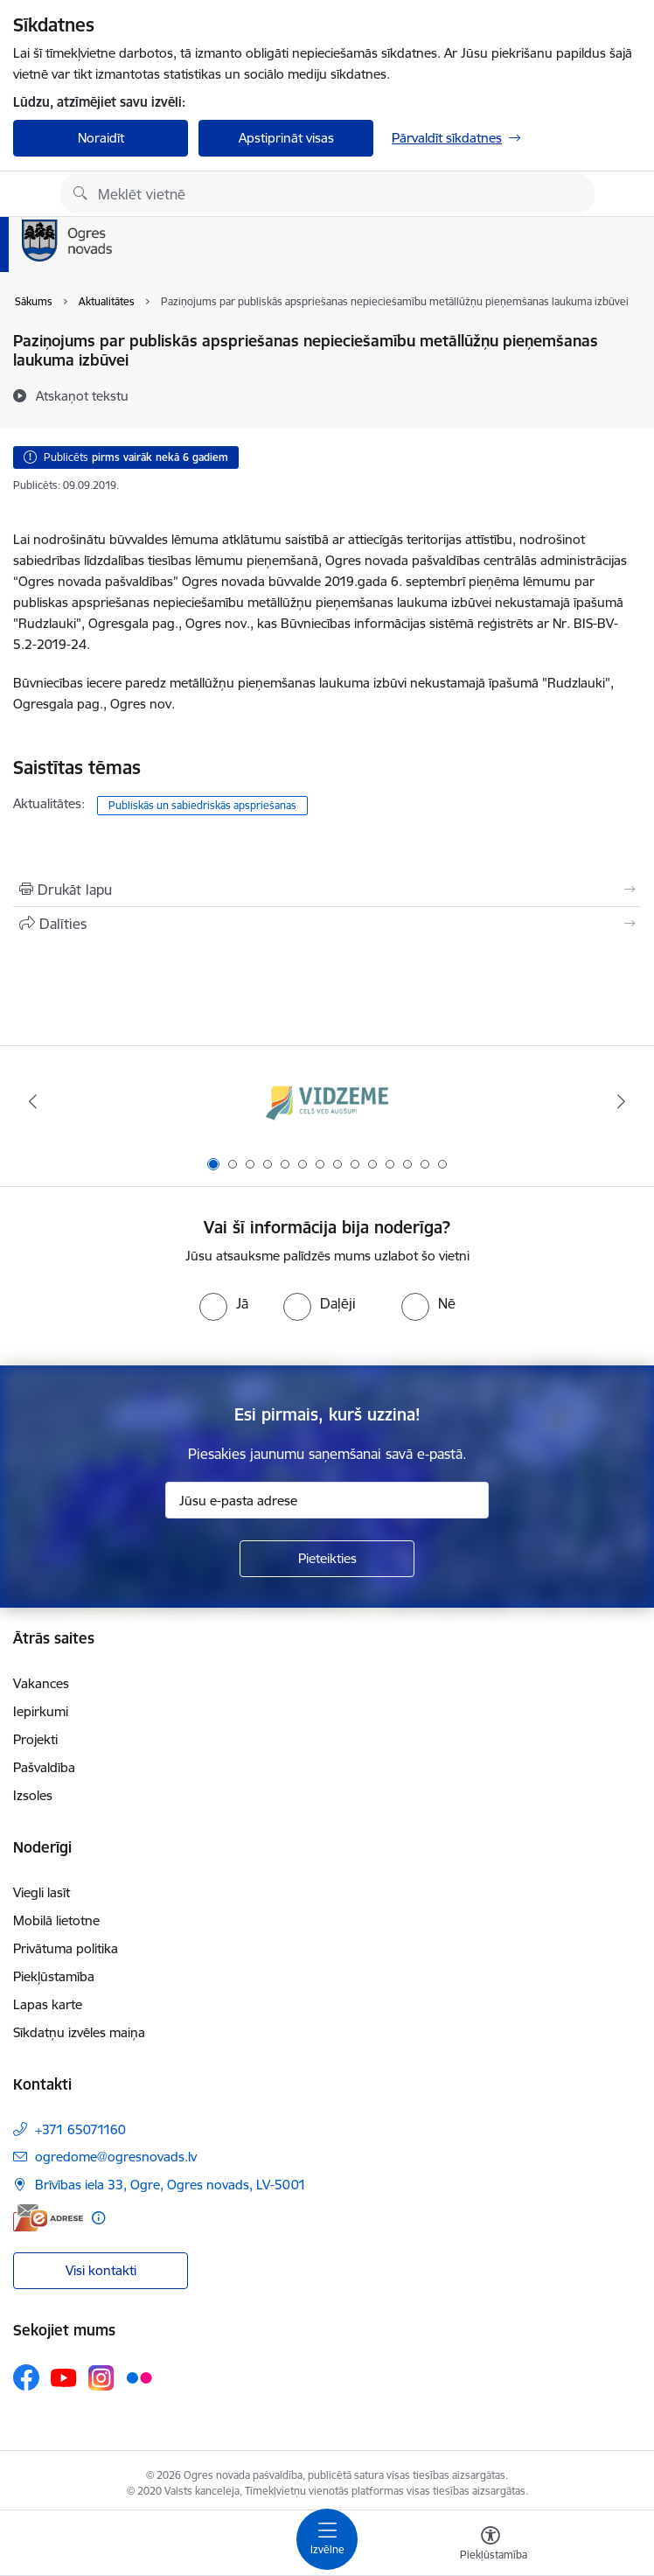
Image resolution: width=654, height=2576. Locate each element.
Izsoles (32, 1795)
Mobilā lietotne (56, 1920)
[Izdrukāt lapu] (327, 889)
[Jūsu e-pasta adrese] (327, 1500)
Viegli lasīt (41, 1892)
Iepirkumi (40, 1711)
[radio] (223, 1303)
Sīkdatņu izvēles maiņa (79, 2032)
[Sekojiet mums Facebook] (26, 2377)
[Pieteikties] (327, 1558)
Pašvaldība (44, 1767)
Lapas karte (47, 2004)
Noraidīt (101, 137)
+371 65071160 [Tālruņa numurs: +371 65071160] (80, 2129)
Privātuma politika (65, 1948)
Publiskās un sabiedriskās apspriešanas (202, 805)
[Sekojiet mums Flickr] (139, 2376)
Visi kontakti (101, 2270)
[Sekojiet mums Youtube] (64, 2376)
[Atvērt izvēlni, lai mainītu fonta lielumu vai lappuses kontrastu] (490, 2545)
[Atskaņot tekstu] (82, 395)
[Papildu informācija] (98, 2217)
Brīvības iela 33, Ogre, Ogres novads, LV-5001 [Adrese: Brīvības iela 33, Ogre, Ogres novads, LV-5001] (170, 2184)
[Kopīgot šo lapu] (327, 923)
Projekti (35, 1739)
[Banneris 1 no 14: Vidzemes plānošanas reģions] (327, 1101)
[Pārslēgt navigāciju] (327, 2539)
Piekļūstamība (53, 1976)
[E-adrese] (48, 2217)
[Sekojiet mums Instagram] (101, 2378)
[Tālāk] (621, 1101)
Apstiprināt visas (286, 137)
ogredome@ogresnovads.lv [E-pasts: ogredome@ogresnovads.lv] (116, 2156)
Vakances (41, 1683)
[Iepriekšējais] (33, 1101)
